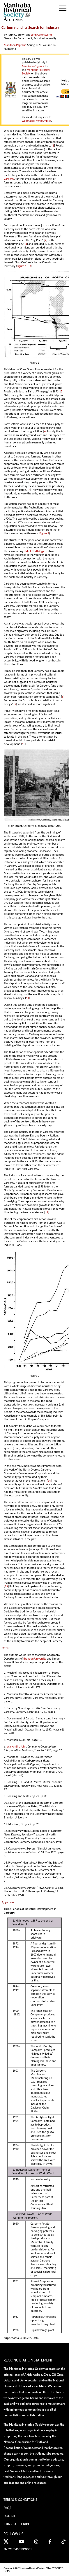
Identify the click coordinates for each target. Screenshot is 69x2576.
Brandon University (34, 1658)
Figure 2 (44, 533)
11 (27, 998)
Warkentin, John (16, 1746)
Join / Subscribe (16, 2524)
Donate (9, 2516)
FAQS (7, 2507)
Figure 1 (21, 266)
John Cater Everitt (41, 34)
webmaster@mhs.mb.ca (36, 120)
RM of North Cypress (36, 551)
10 (23, 744)
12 (46, 1212)
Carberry (9, 179)
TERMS (6, 2571)
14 (49, 1480)
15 (6, 1586)
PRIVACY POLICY (54, 2568)
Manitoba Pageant (15, 45)
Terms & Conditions (20, 2499)
